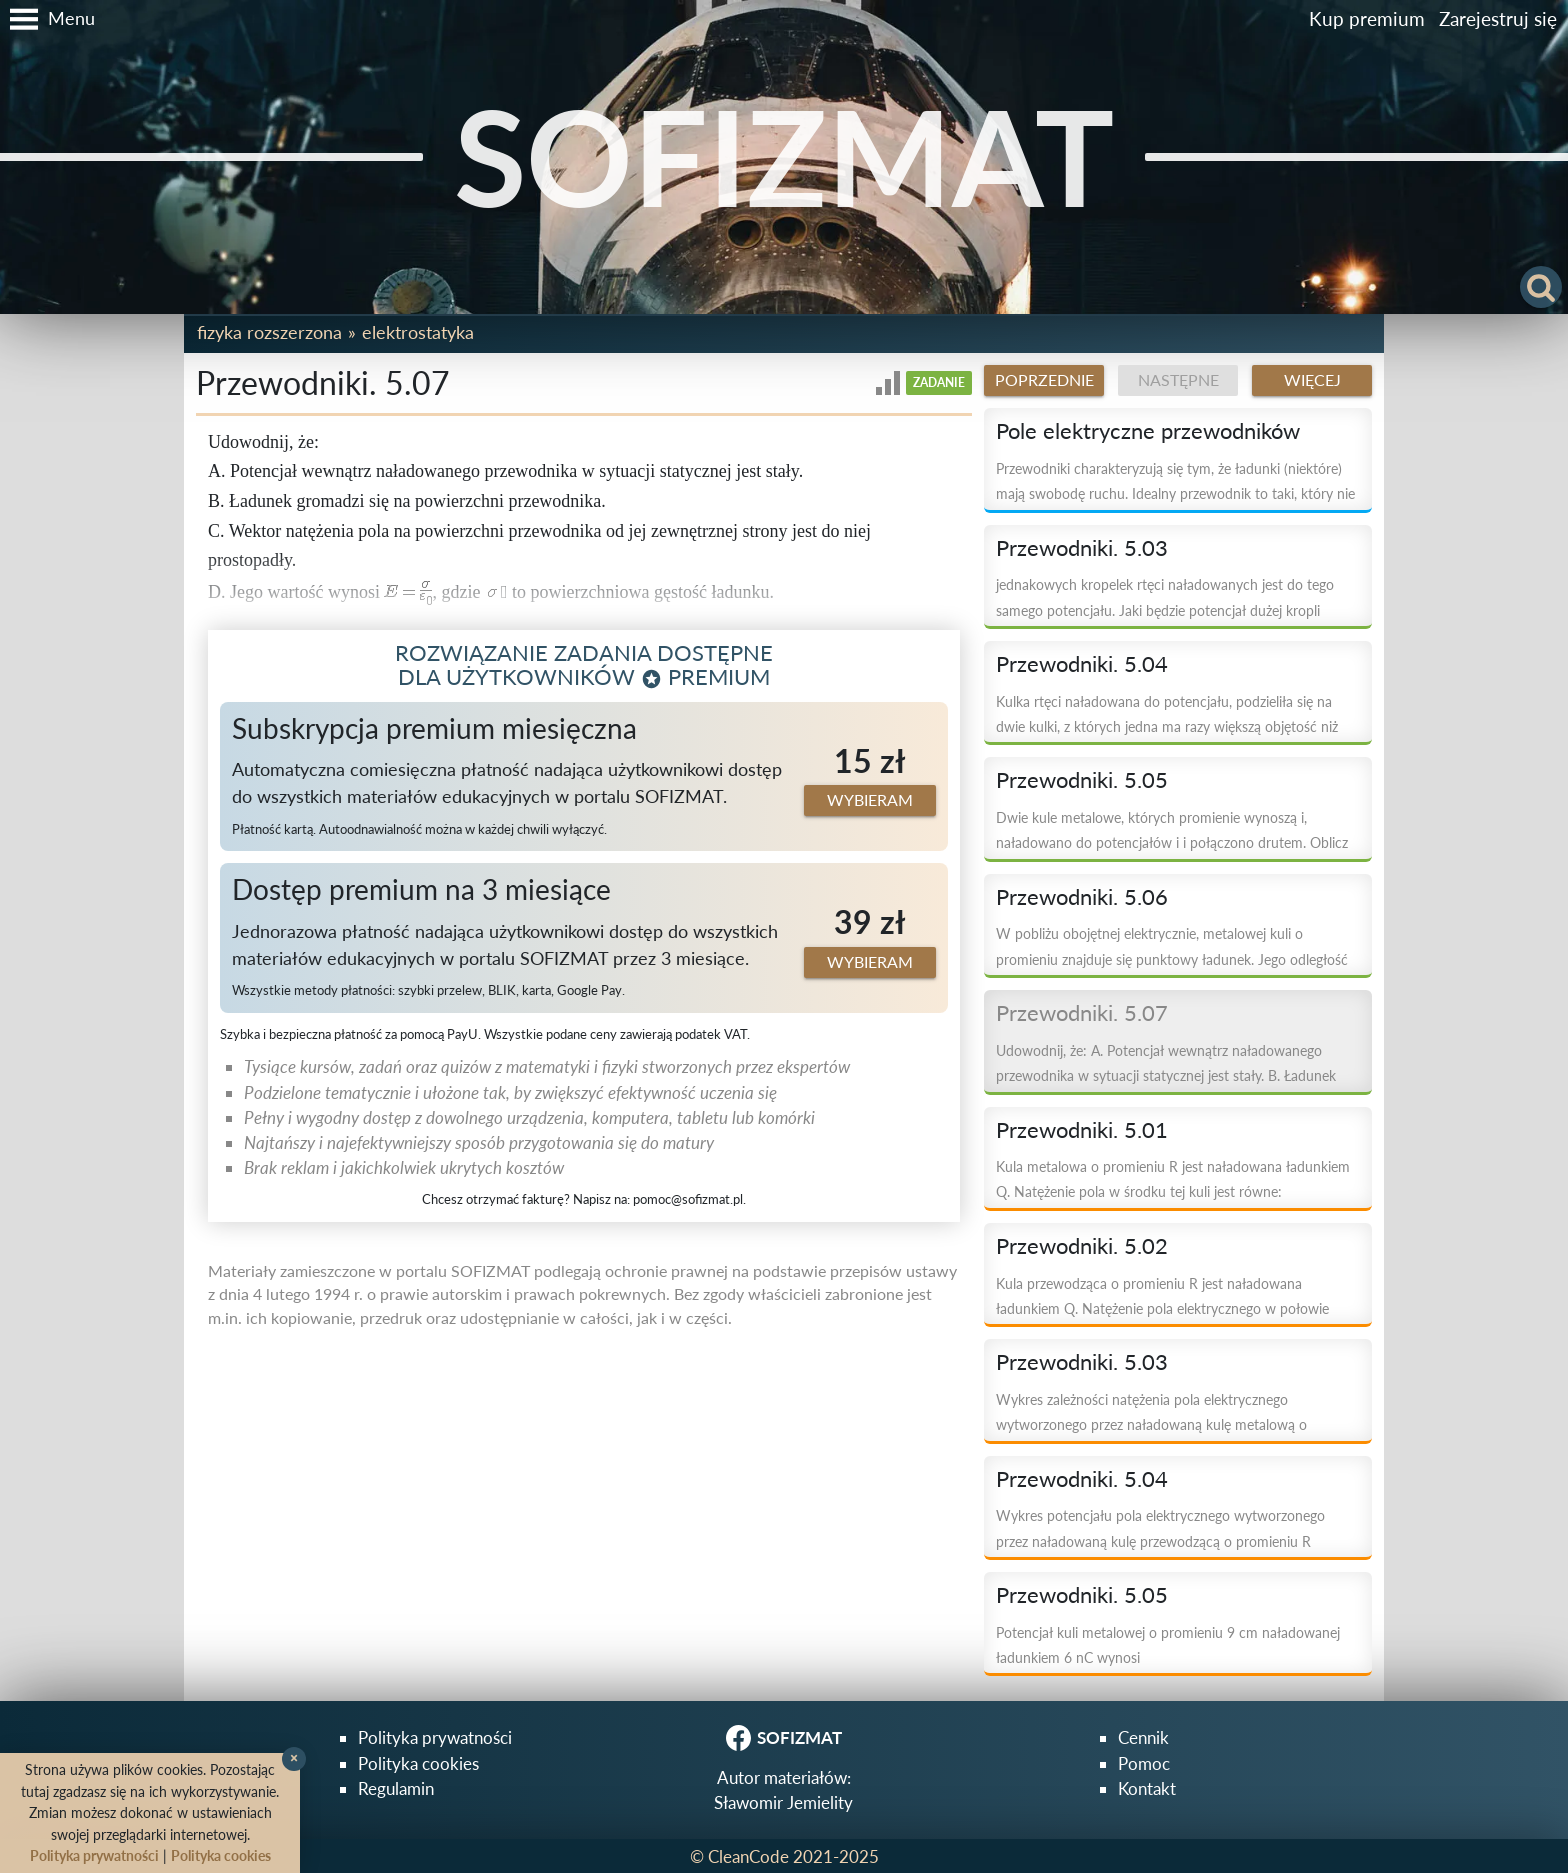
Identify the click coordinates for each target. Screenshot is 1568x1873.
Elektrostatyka (418, 332)
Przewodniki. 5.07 (1082, 1013)
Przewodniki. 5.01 (1082, 1130)
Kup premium (1367, 18)
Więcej (1312, 380)
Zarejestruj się (1498, 18)
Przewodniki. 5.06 (1082, 897)
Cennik (1143, 1737)
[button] (47, 19)
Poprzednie (1044, 380)
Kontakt (1147, 1788)
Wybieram (870, 800)
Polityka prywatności (435, 1737)
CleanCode (748, 1856)
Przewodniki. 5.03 (1082, 548)
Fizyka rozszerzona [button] (269, 332)
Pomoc (1144, 1763)
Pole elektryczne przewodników (1148, 431)
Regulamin (396, 1788)
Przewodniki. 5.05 (1082, 780)
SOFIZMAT (784, 156)
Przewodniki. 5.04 (1082, 664)
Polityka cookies (418, 1763)
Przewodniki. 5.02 (1082, 1246)
